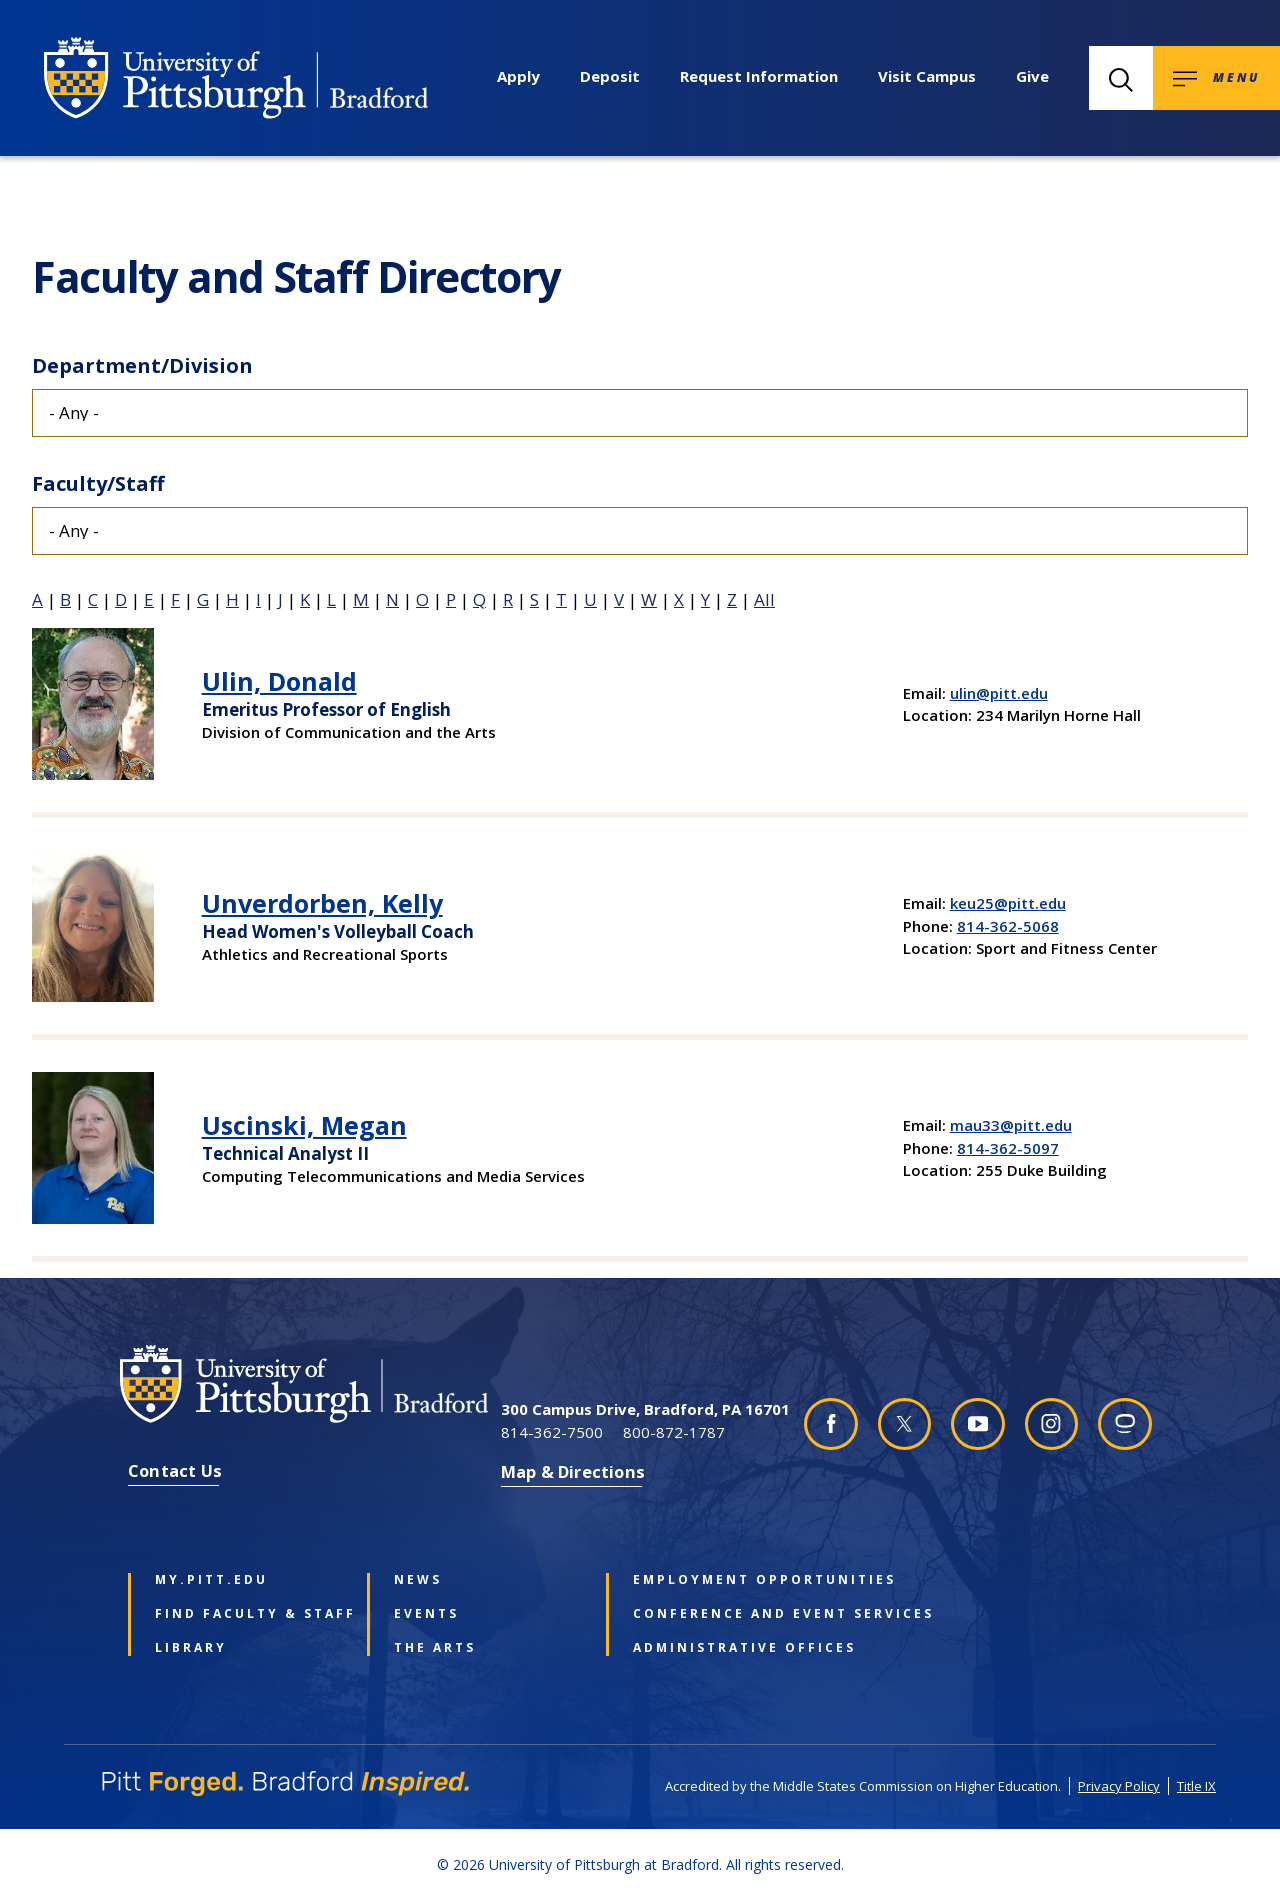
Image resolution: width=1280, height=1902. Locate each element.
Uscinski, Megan (304, 1125)
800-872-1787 (674, 1432)
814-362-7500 (552, 1432)
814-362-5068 (1008, 926)
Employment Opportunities (723, 1580)
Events (426, 1614)
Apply (518, 76)
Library (191, 1648)
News (418, 1580)
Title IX (1196, 1786)
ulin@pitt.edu (999, 693)
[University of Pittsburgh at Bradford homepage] (236, 78)
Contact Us (175, 1470)
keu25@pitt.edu (1008, 903)
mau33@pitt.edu (1011, 1125)
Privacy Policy (1119, 1786)
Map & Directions (573, 1471)
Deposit (610, 76)
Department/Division (142, 365)
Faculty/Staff (98, 483)
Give (1032, 76)
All (764, 599)
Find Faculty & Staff (245, 1614)
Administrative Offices (723, 1648)
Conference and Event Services (723, 1614)
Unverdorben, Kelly (322, 903)
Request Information (759, 76)
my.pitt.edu (211, 1580)
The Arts (435, 1648)
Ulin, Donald (279, 681)
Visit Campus (927, 76)
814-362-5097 (1008, 1148)
